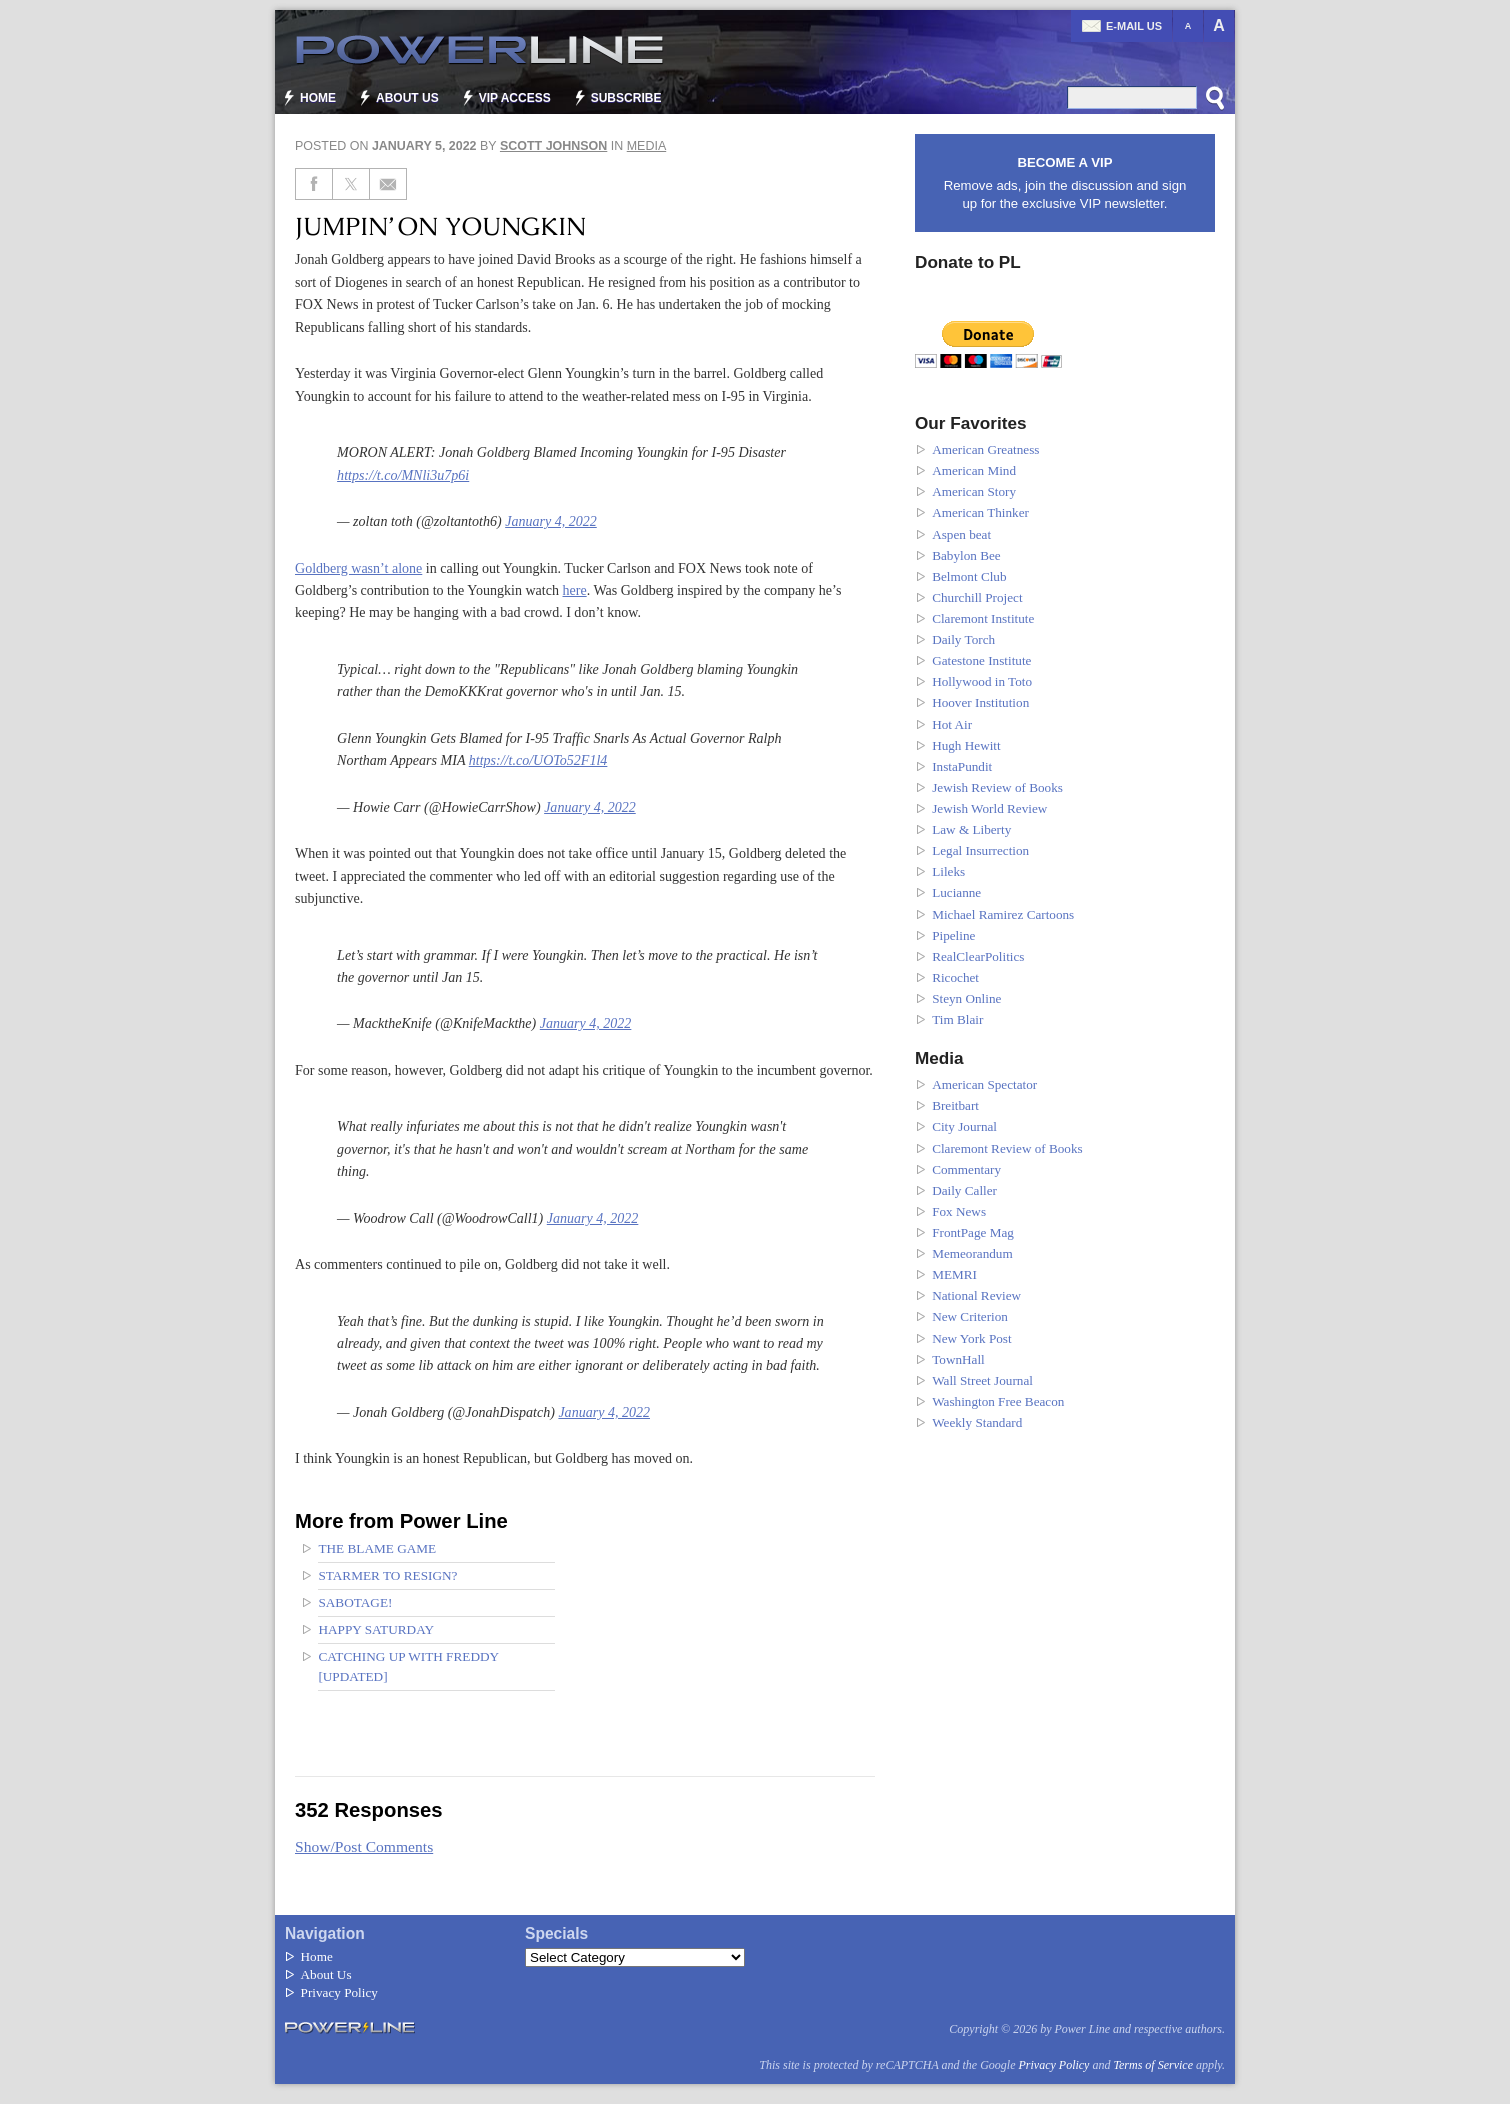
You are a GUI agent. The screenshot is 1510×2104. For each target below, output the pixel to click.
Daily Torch (963, 639)
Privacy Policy (339, 1992)
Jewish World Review (989, 808)
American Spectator (984, 1084)
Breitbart (955, 1105)
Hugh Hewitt (966, 745)
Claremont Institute (983, 618)
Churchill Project (977, 597)
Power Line (470, 50)
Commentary (966, 1169)
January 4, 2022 (551, 521)
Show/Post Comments (364, 1846)
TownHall (958, 1359)
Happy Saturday (376, 1629)
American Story (974, 491)
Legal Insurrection (980, 850)
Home (318, 98)
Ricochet (955, 977)
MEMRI (954, 1274)
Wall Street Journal (982, 1380)
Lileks (948, 871)
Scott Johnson (553, 146)
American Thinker (980, 512)
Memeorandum (972, 1253)
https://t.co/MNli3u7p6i (403, 475)
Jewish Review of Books (997, 787)
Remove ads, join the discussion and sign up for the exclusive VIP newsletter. (1065, 182)
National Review (976, 1295)
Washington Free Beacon (998, 1401)
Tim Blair (957, 1019)
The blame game (377, 1548)
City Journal (964, 1126)
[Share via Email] (388, 184)
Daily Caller (964, 1190)
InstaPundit (962, 766)
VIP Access (515, 98)
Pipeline (953, 935)
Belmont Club (969, 576)
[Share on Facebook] (314, 184)
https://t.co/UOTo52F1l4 (538, 760)
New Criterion (970, 1316)
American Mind (974, 470)
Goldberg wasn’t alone (358, 568)
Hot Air (952, 724)
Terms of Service (1153, 2065)
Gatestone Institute (981, 660)
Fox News (959, 1211)
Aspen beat (961, 534)
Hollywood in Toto (982, 681)
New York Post (972, 1338)
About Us (407, 98)
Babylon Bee (966, 555)
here (575, 590)
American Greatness (985, 449)
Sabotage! (355, 1602)
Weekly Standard (977, 1422)
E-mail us (1134, 26)
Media (647, 146)
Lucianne (956, 892)
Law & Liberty (971, 829)
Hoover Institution (980, 702)
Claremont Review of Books (1007, 1148)
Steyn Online (966, 998)
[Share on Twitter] (351, 184)
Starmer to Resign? (387, 1575)
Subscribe (626, 98)
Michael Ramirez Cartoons (1003, 914)
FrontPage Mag (973, 1232)
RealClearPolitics (978, 956)
